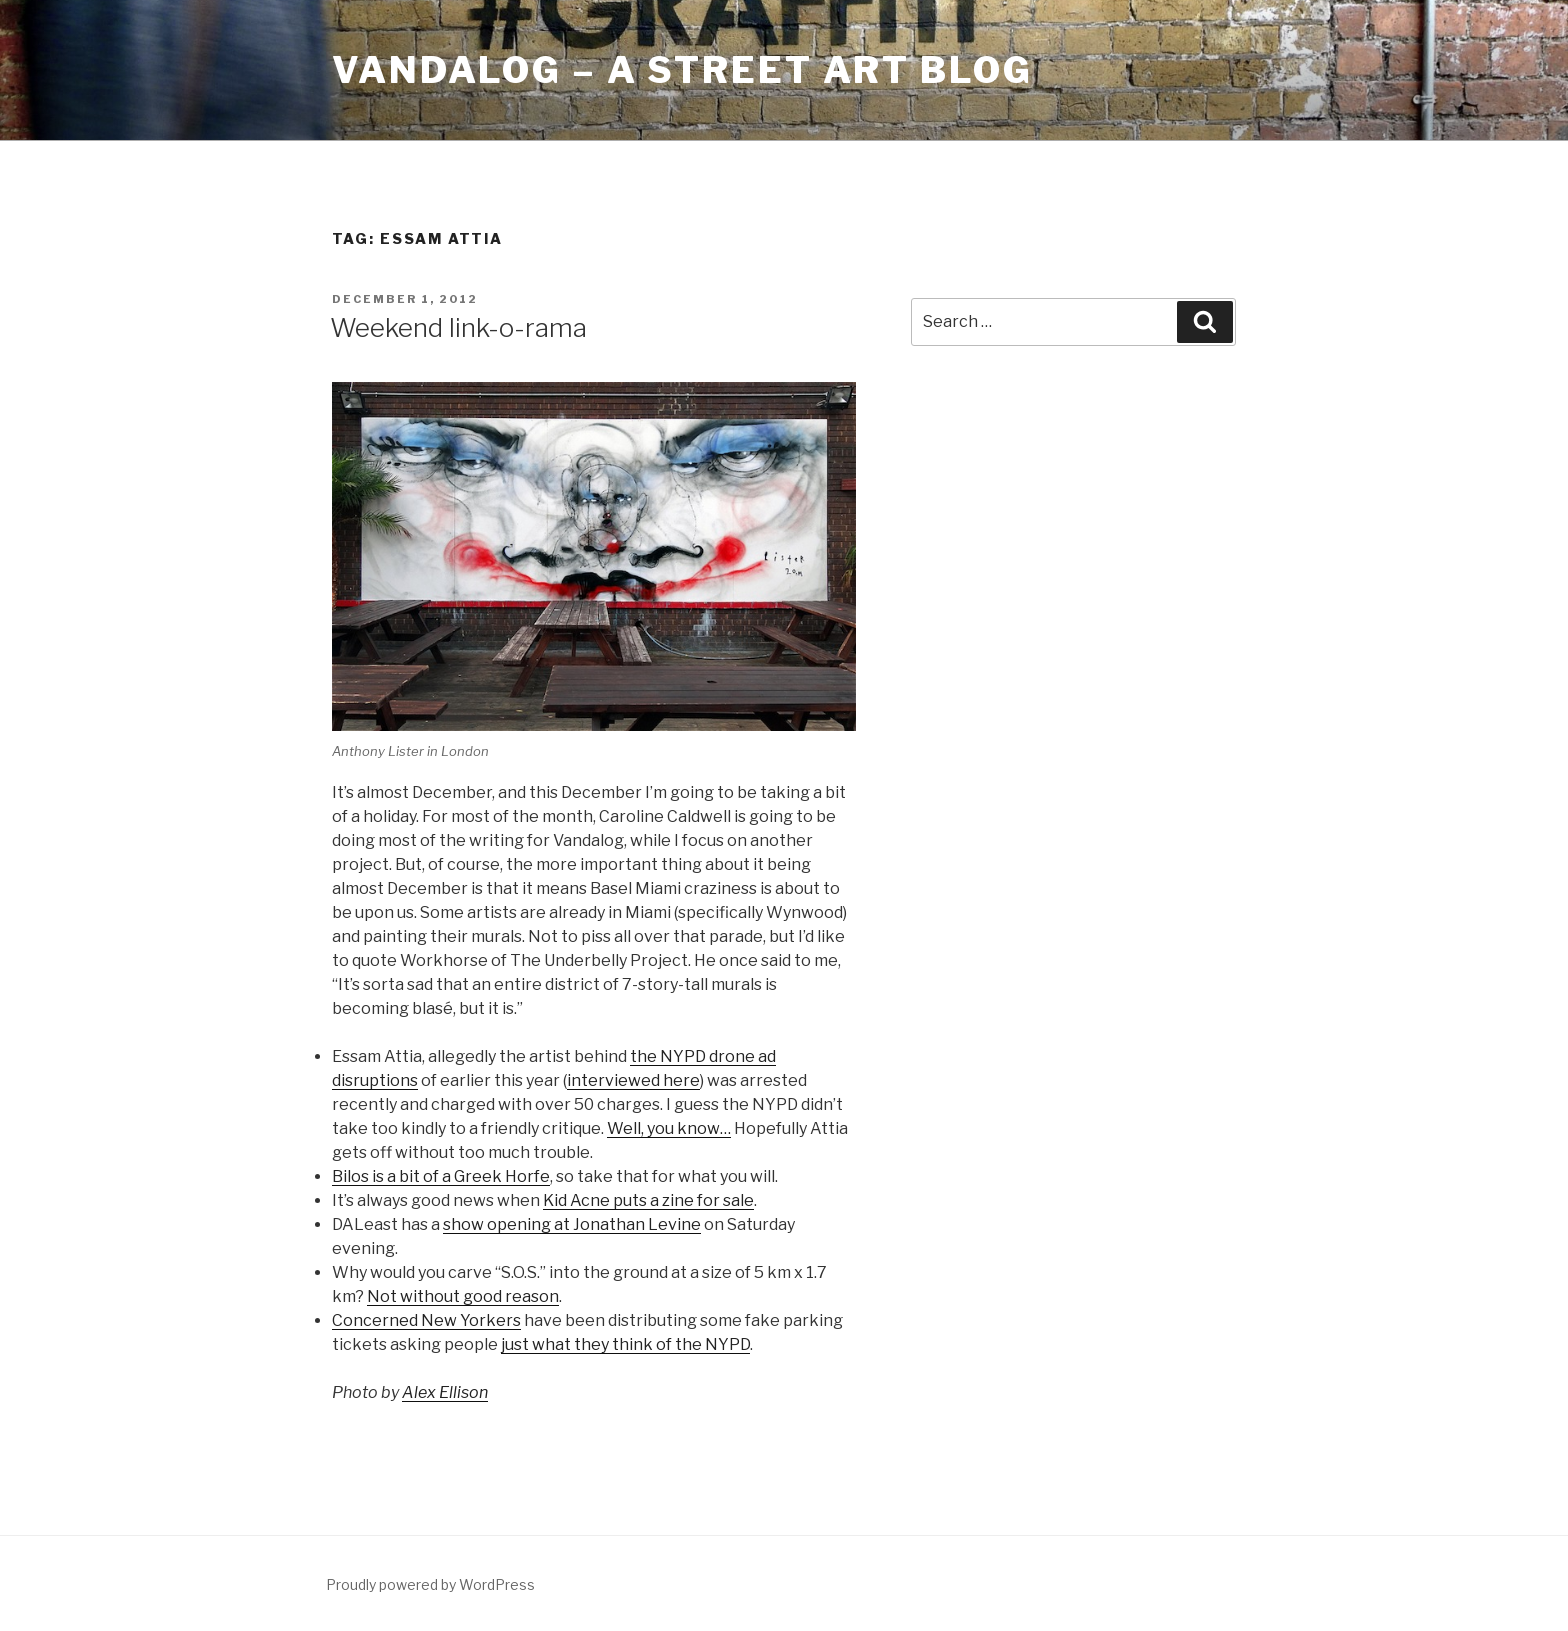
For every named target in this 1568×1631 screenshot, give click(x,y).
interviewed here (633, 1080)
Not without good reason (463, 1296)
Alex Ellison (445, 1392)
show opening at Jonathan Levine (572, 1224)
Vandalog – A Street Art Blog (682, 70)
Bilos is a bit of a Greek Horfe (441, 1176)
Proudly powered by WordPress (430, 1584)
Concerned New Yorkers (426, 1320)
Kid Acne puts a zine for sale (648, 1200)
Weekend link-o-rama (458, 327)
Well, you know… (669, 1128)
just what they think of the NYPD (625, 1344)
